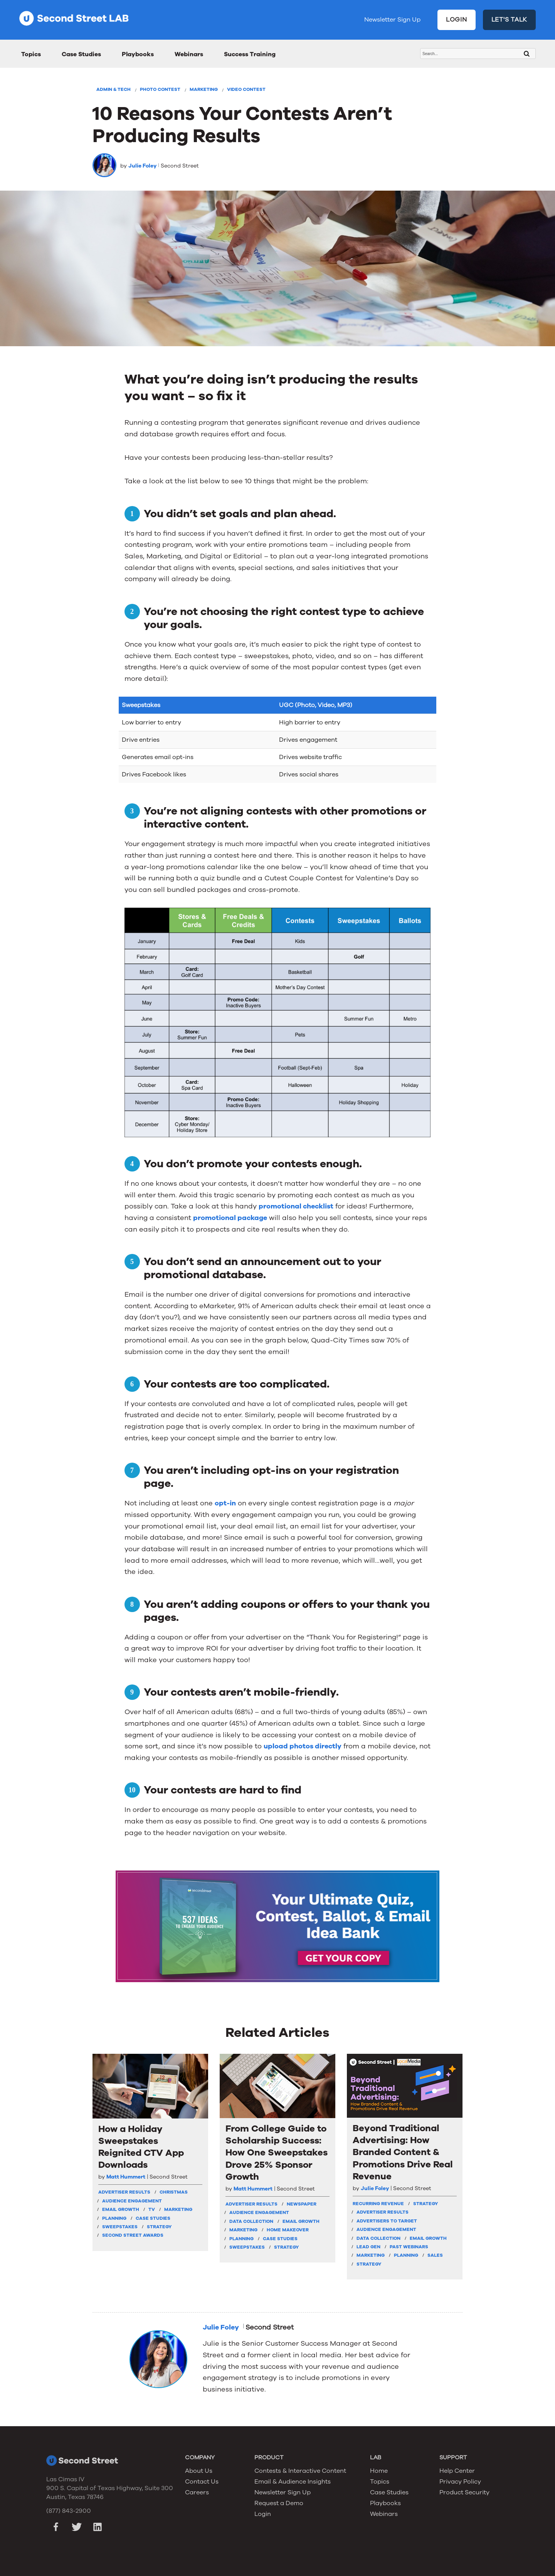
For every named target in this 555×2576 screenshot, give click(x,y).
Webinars (189, 54)
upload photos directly (302, 1746)
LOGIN (456, 19)
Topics (31, 54)
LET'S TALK (509, 19)
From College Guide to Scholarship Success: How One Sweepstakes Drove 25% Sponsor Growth (276, 2153)
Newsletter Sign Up (392, 19)
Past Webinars (409, 2246)
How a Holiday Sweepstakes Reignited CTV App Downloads (141, 2147)
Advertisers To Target (387, 2221)
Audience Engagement (132, 2201)
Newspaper (301, 2204)
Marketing (204, 89)
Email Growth (120, 2209)
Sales (435, 2255)
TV (151, 2209)
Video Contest (246, 89)
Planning (114, 2218)
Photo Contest (160, 89)
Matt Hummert (125, 2176)
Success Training (250, 54)
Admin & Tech (113, 89)
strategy (425, 2203)
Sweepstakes (120, 2226)
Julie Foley (142, 165)
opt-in (225, 1503)
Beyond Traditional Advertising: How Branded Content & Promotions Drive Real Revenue (403, 2152)
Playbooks (138, 54)
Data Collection (251, 2221)
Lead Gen (368, 2246)
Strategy (159, 2226)
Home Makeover (288, 2229)
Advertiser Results (124, 2192)
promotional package (230, 1217)
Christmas (174, 2192)
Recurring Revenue (378, 2203)
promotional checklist (296, 1206)
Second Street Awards (132, 2235)
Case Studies (81, 54)
